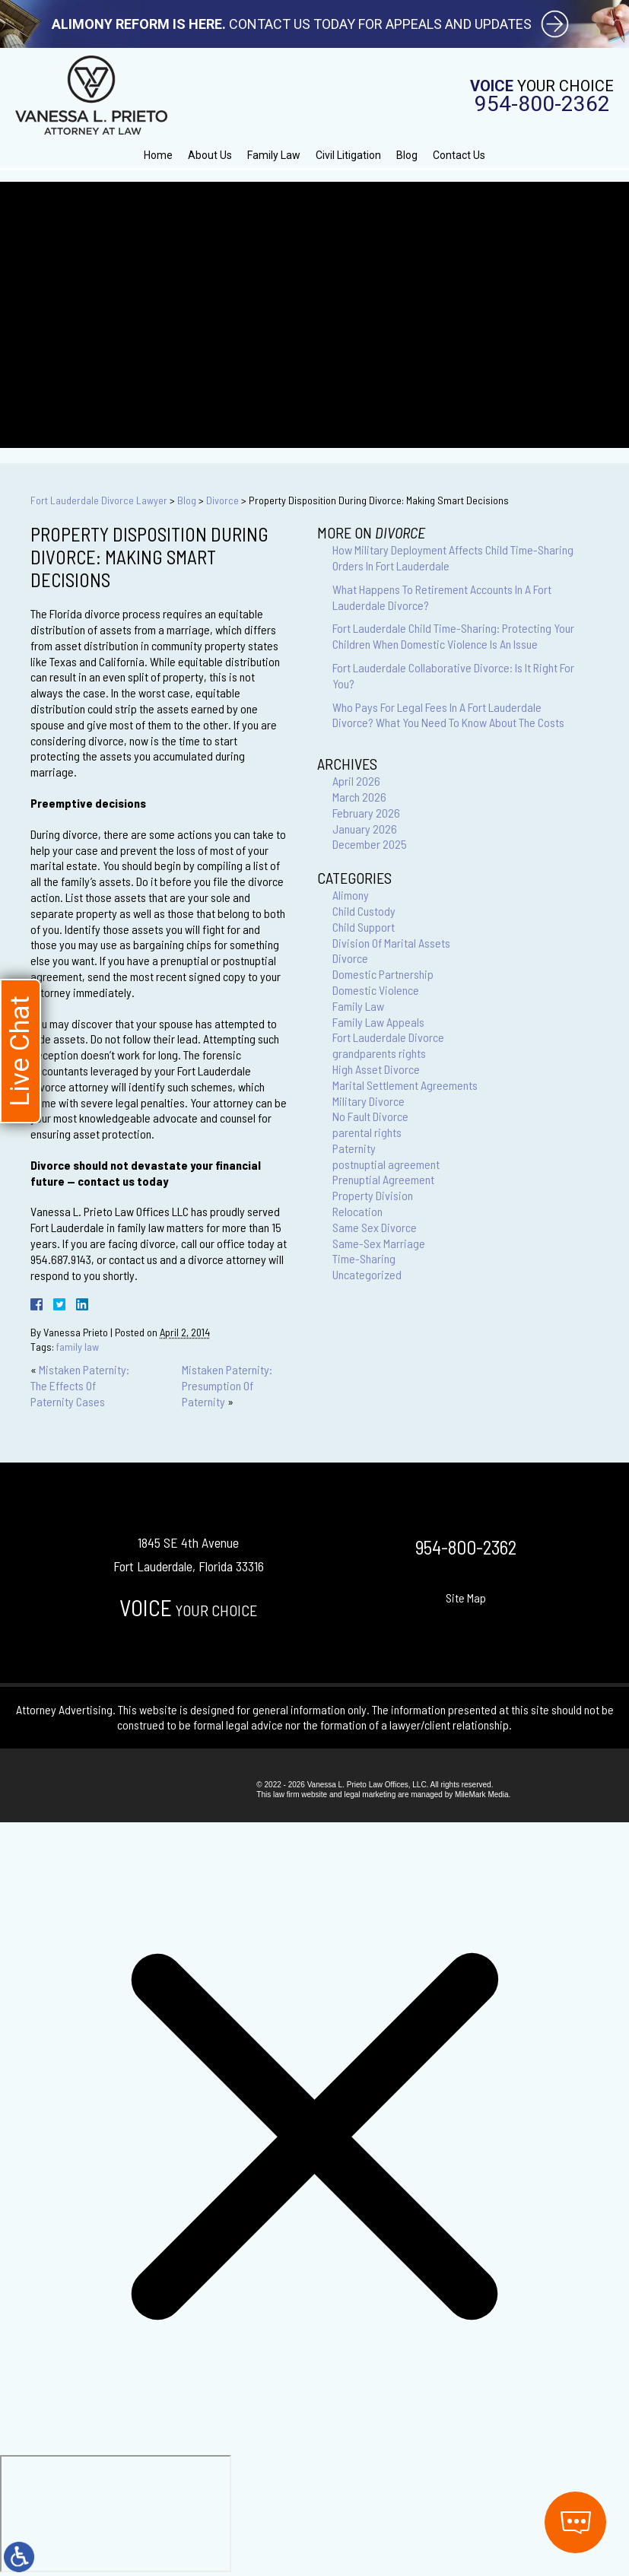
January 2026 (364, 828)
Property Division (372, 1195)
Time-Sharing (364, 1258)
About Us (210, 155)
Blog (407, 155)
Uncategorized (367, 1274)
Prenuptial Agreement (383, 1179)
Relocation (357, 1211)
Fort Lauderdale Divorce (388, 1037)
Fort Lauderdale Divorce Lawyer (98, 500)
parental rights (367, 1132)
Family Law (273, 155)
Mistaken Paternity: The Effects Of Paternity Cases (79, 1385)
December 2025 (369, 844)
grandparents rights (379, 1053)
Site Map (466, 1597)
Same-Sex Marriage (378, 1243)
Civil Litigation (348, 155)
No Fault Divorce (370, 1116)
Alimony (350, 895)
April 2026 (356, 780)
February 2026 (366, 812)
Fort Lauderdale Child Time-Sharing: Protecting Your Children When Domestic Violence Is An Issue (453, 636)
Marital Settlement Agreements (405, 1085)
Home (158, 155)
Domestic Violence (375, 990)
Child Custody (364, 911)
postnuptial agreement (386, 1164)
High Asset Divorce (376, 1069)
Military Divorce (368, 1101)
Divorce (222, 500)
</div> (115, 2513)
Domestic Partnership (383, 974)
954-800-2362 (542, 104)
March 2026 (359, 796)
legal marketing (370, 1794)
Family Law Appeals (378, 1022)
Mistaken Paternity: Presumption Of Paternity (227, 1385)
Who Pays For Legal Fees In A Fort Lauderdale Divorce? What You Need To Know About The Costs (448, 715)
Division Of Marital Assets (391, 942)
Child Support (363, 927)
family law (77, 1346)
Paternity (354, 1148)
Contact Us (459, 155)
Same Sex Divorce (374, 1227)
